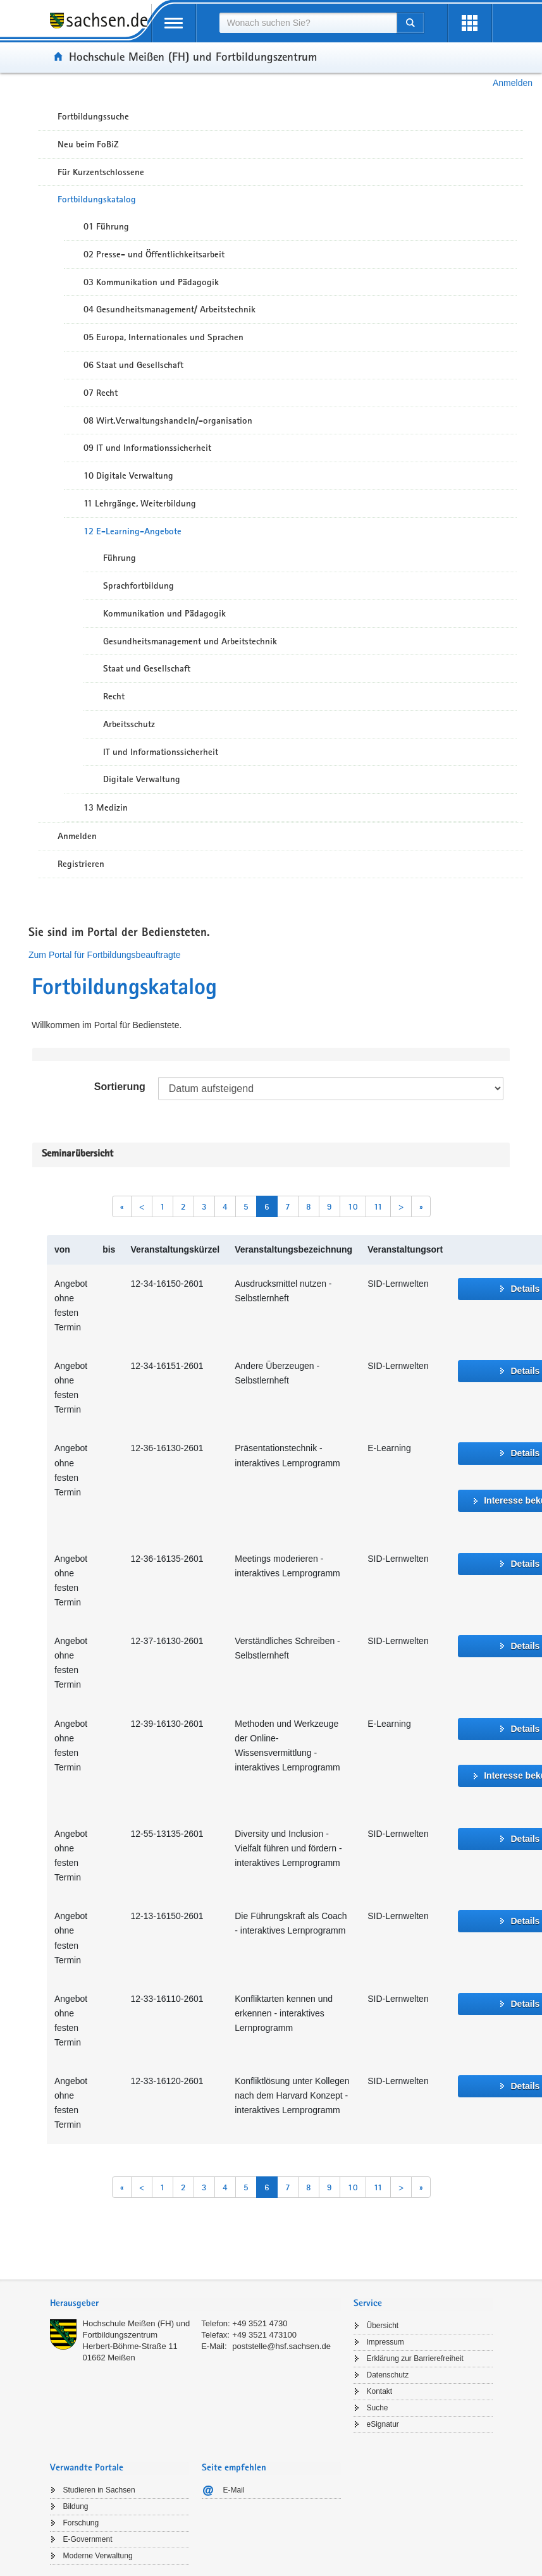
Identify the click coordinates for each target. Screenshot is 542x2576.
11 (378, 1206)
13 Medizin (105, 807)
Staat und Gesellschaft (146, 668)
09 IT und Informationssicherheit (147, 447)
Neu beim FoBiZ (88, 144)
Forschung (81, 2522)
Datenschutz (388, 2375)
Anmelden (513, 83)
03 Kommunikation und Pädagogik (151, 282)
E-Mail (234, 2490)
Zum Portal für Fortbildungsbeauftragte (104, 955)
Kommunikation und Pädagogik (164, 613)
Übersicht (383, 2325)
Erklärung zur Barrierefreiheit (415, 2358)
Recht (114, 696)
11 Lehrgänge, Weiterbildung (139, 503)
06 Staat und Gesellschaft (133, 365)
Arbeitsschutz (129, 724)
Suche (377, 2407)
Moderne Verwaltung (98, 2555)
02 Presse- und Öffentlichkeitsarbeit (154, 254)
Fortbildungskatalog (97, 199)
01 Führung (106, 226)
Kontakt (380, 2391)
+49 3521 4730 (259, 2323)
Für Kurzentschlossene (101, 172)
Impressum (385, 2342)
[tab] (195, 2304)
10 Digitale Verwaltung (128, 475)
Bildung (76, 2506)
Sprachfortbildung (138, 585)
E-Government (88, 2539)
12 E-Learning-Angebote (132, 531)
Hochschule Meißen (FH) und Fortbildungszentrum (193, 56)
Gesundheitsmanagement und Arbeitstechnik (190, 641)
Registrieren (81, 863)
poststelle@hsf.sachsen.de (281, 2346)
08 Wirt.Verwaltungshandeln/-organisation (167, 420)
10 (353, 1206)
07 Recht (100, 392)
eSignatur (383, 2424)
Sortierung (119, 1086)
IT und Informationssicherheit (160, 751)
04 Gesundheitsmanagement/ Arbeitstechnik (169, 309)
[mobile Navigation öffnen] (174, 23)
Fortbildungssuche (93, 116)
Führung (119, 557)
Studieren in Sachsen (99, 2490)
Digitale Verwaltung (141, 779)
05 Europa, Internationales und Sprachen (163, 337)
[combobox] (308, 23)
